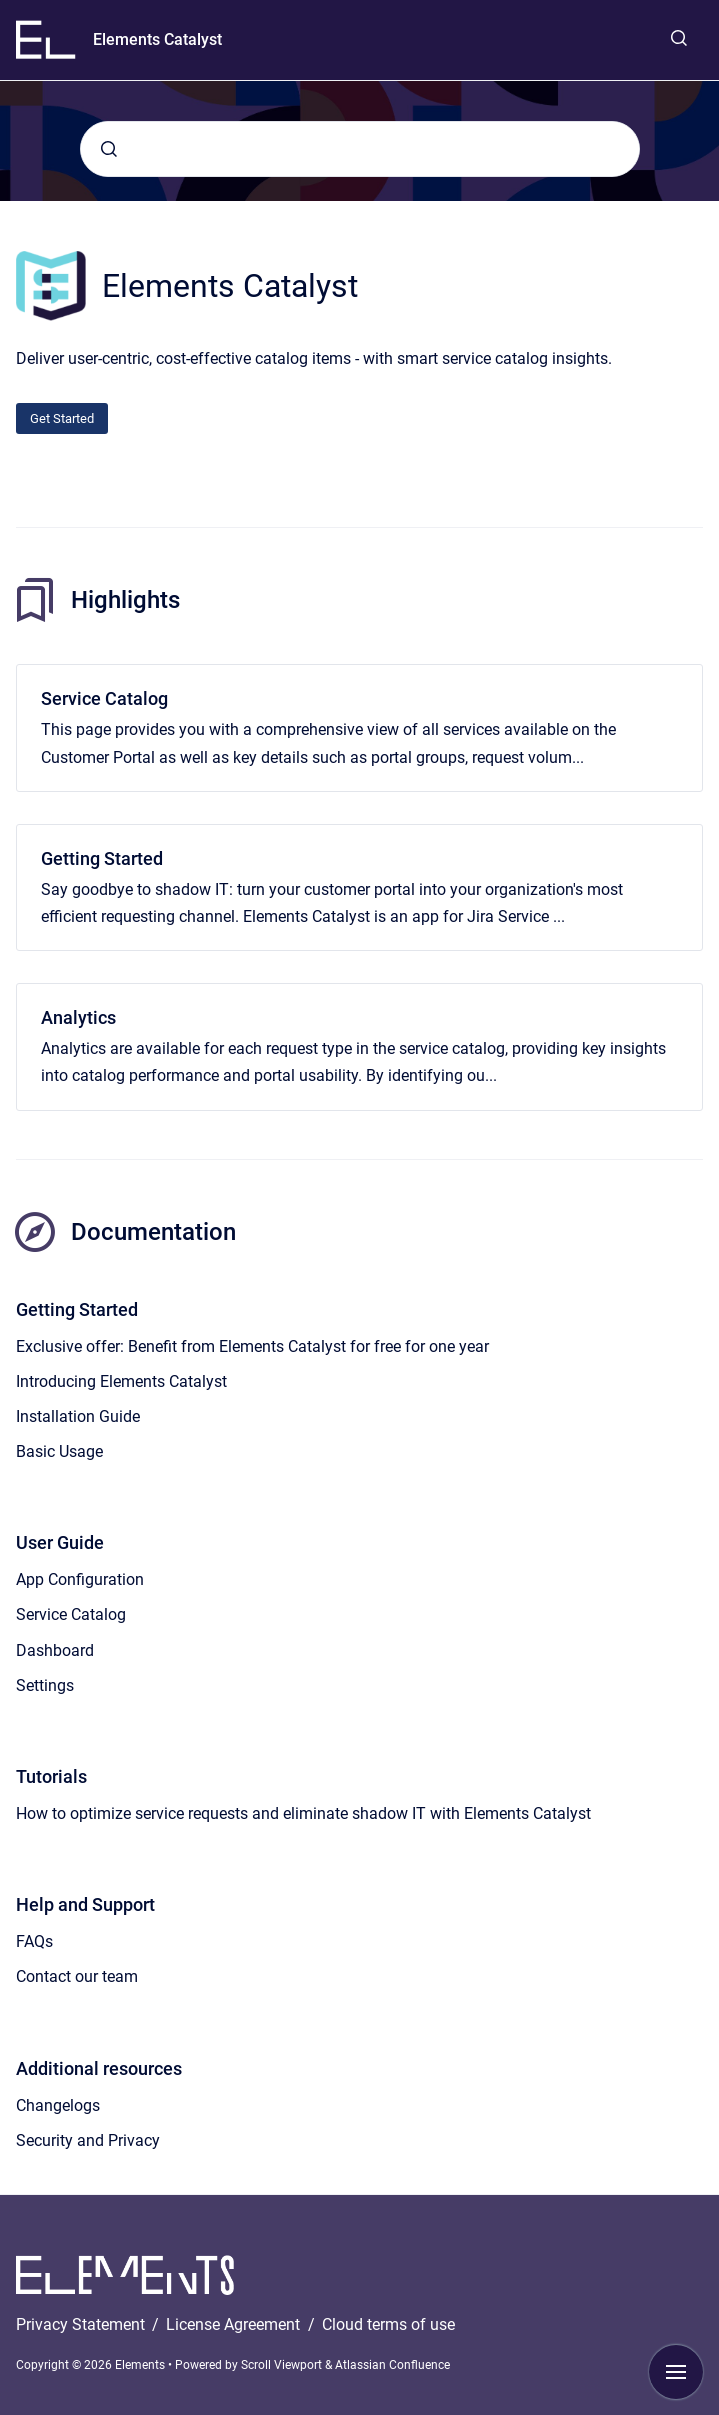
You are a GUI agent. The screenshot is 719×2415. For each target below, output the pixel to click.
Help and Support (85, 1904)
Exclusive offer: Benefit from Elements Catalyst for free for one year (252, 1346)
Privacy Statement (82, 2324)
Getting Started (102, 858)
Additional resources (99, 2068)
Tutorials (51, 1776)
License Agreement (235, 2324)
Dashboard (55, 1650)
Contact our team (77, 1976)
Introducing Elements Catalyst (121, 1381)
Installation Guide (78, 1416)
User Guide (60, 1542)
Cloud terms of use (388, 2324)
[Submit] (109, 149)
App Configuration (80, 1579)
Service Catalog (104, 698)
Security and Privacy (88, 2140)
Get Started (62, 418)
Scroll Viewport (283, 2365)
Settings (45, 1685)
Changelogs (58, 2105)
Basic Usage (59, 1451)
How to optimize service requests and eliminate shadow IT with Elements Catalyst (303, 1813)
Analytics (78, 1017)
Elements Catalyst (157, 39)
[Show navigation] (676, 2372)
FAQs (34, 1941)
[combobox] (360, 149)
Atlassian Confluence (392, 2365)
